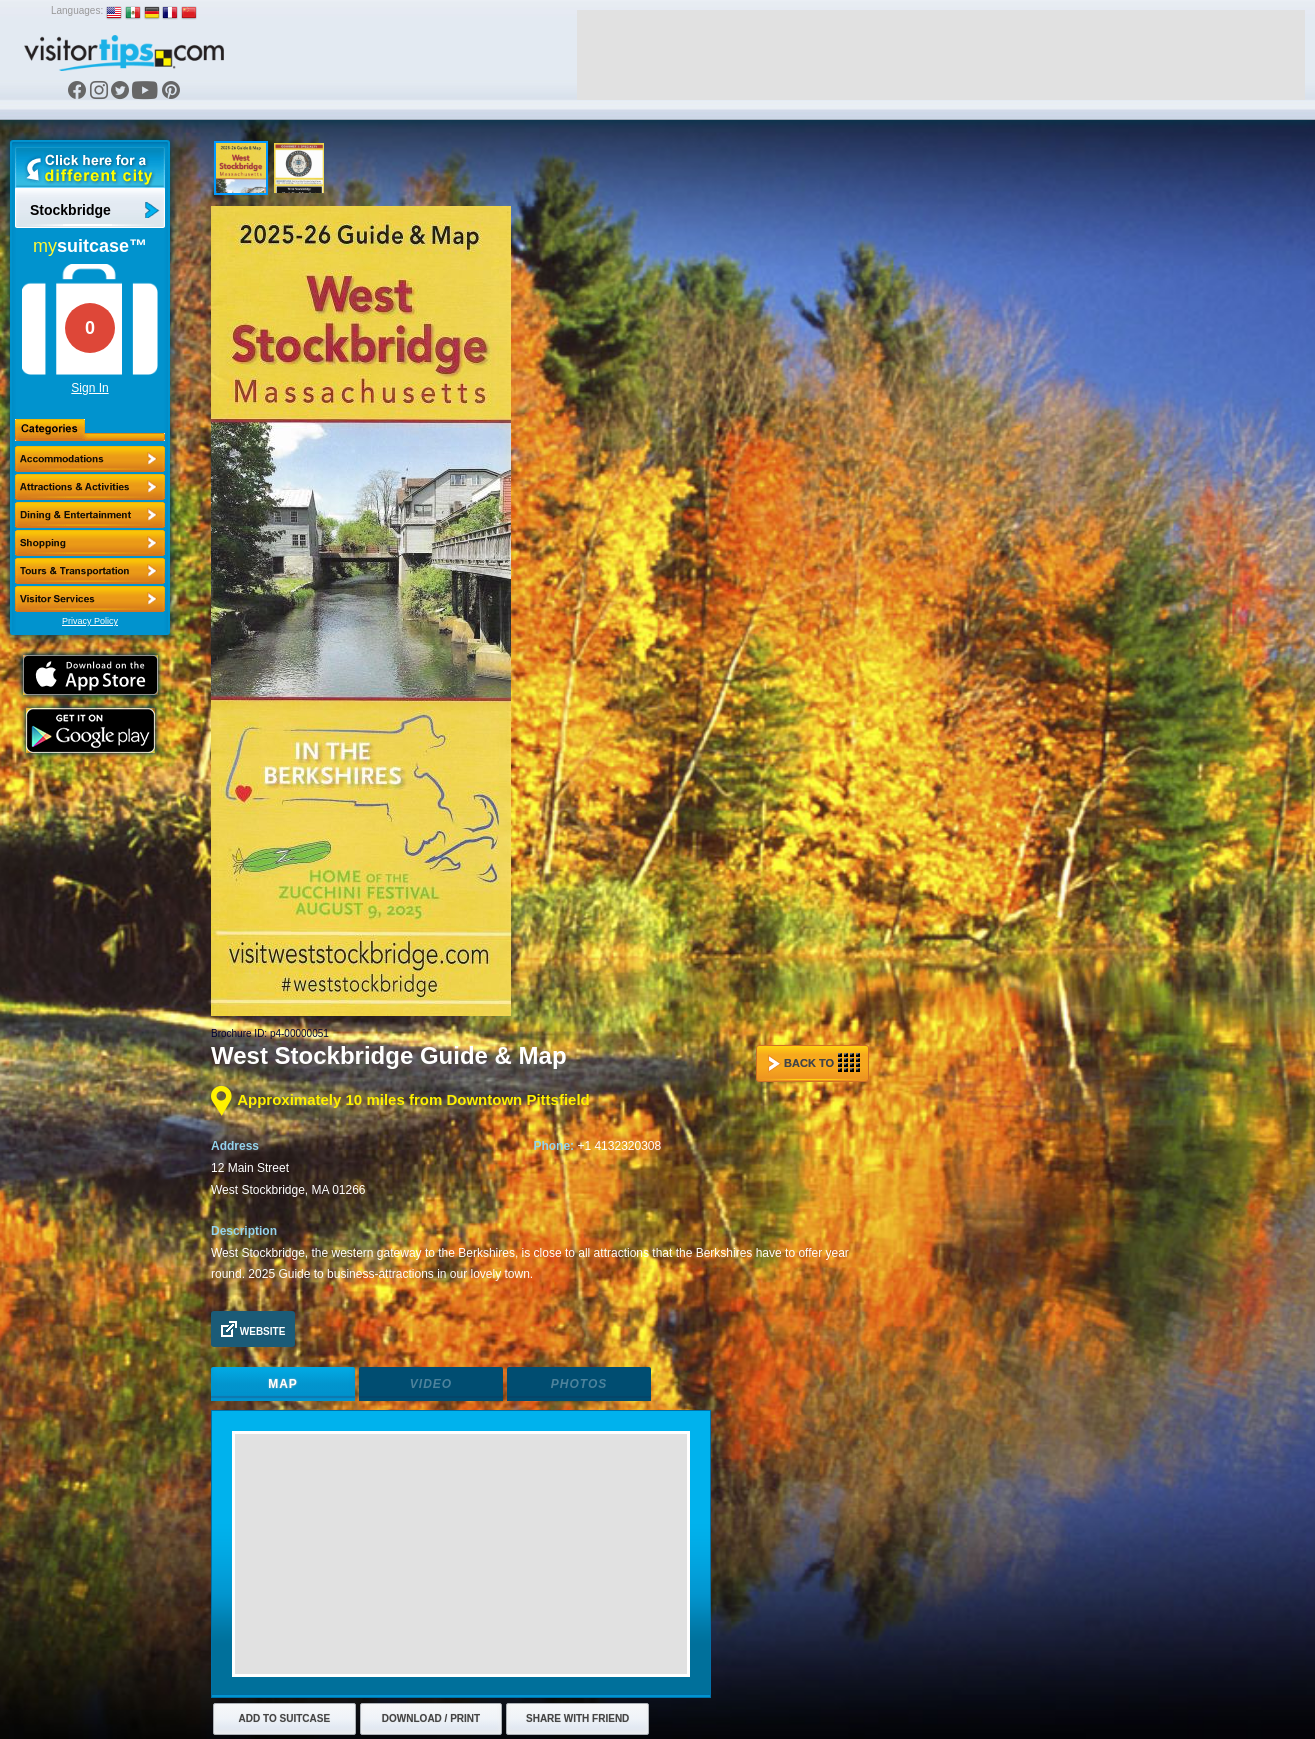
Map (283, 1384)
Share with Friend (577, 1718)
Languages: (77, 10)
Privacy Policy (90, 621)
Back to (814, 1063)
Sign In (89, 388)
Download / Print (431, 1718)
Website (253, 1329)
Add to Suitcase (285, 1718)
